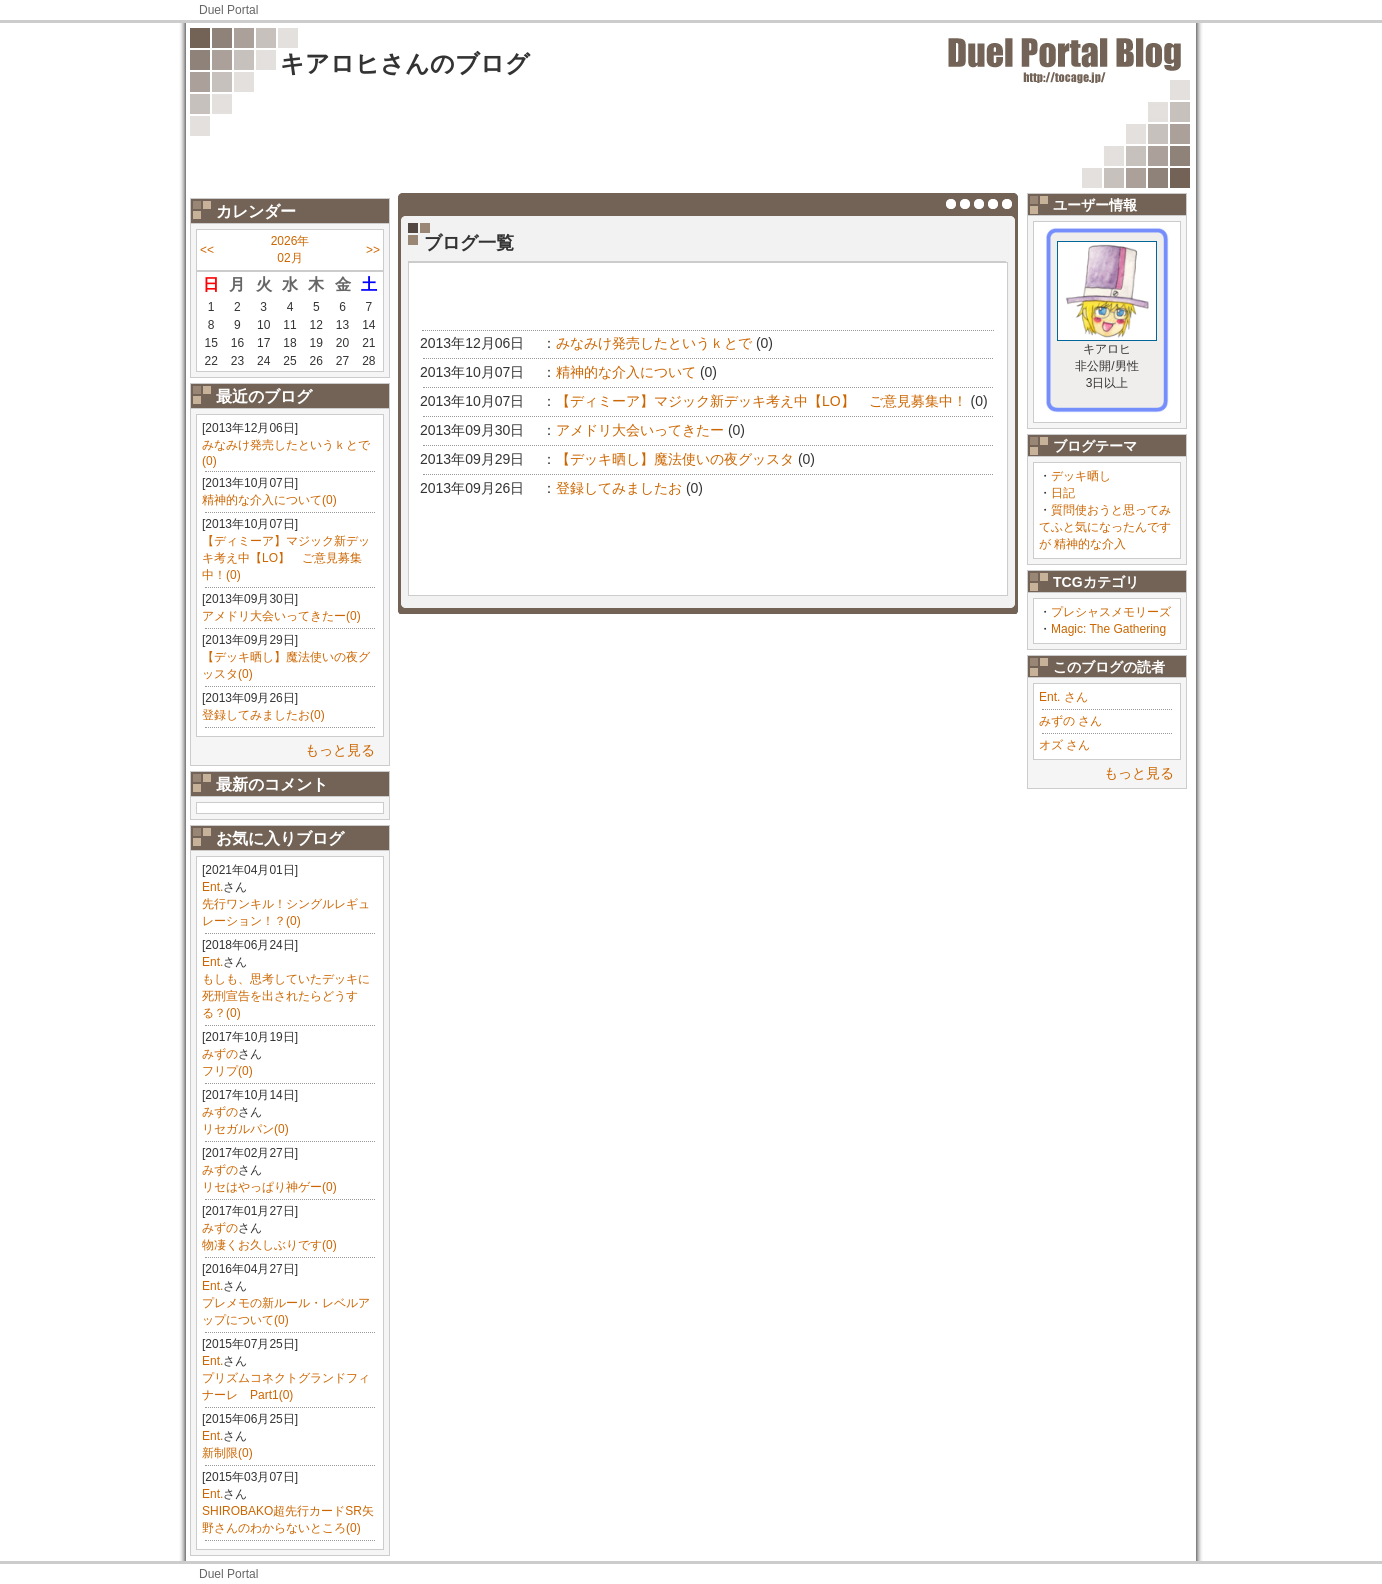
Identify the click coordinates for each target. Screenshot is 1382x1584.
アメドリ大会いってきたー (640, 430)
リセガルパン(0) (245, 1129)
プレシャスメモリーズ (1111, 612)
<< (207, 250)
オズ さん (1064, 745)
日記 (1063, 493)
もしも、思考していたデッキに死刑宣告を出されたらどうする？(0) (286, 996)
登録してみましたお (619, 488)
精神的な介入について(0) (269, 500)
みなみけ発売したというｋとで (654, 343)
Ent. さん (1063, 697)
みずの (220, 1054)
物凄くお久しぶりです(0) (269, 1245)
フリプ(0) (227, 1071)
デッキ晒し (1081, 476)
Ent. (212, 887)
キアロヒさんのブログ (405, 63)
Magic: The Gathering (1108, 629)
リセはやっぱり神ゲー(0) (269, 1187)
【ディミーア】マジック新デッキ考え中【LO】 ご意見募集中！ (761, 401)
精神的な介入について (626, 372)
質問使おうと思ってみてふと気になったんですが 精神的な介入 (1105, 527)
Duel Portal (228, 10)
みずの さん (1070, 721)
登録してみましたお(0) (263, 715)
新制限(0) (227, 1453)
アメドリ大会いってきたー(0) (281, 616)
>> (373, 250)
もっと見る (340, 750)
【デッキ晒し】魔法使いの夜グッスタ (675, 459)
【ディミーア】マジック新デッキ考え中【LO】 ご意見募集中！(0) (286, 558)
